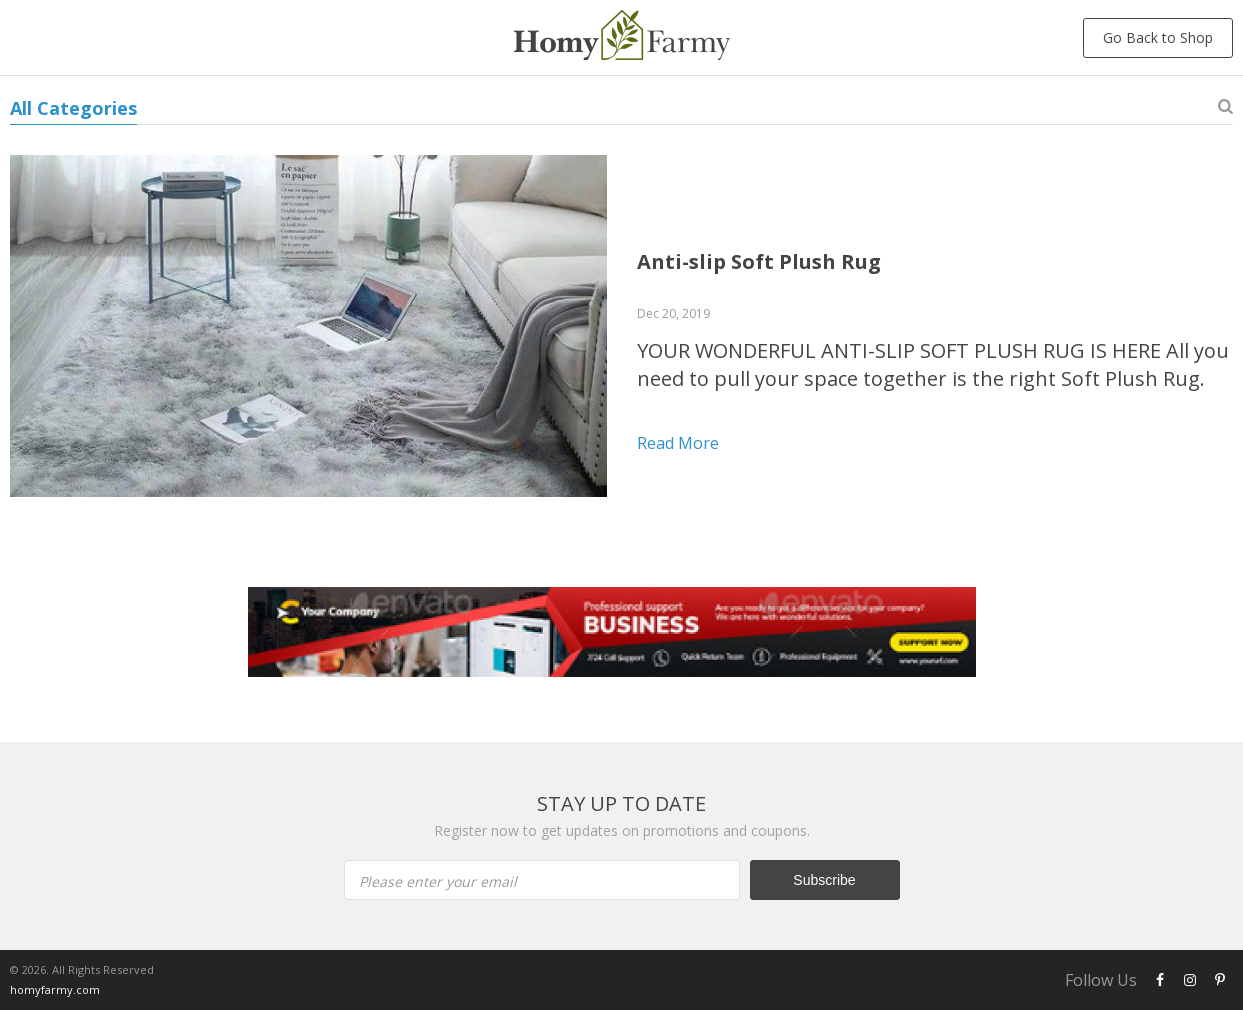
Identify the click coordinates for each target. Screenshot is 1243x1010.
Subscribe (824, 880)
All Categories (73, 108)
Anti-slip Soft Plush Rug (759, 261)
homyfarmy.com (55, 989)
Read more (678, 443)
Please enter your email (438, 881)
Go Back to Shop (1158, 37)
